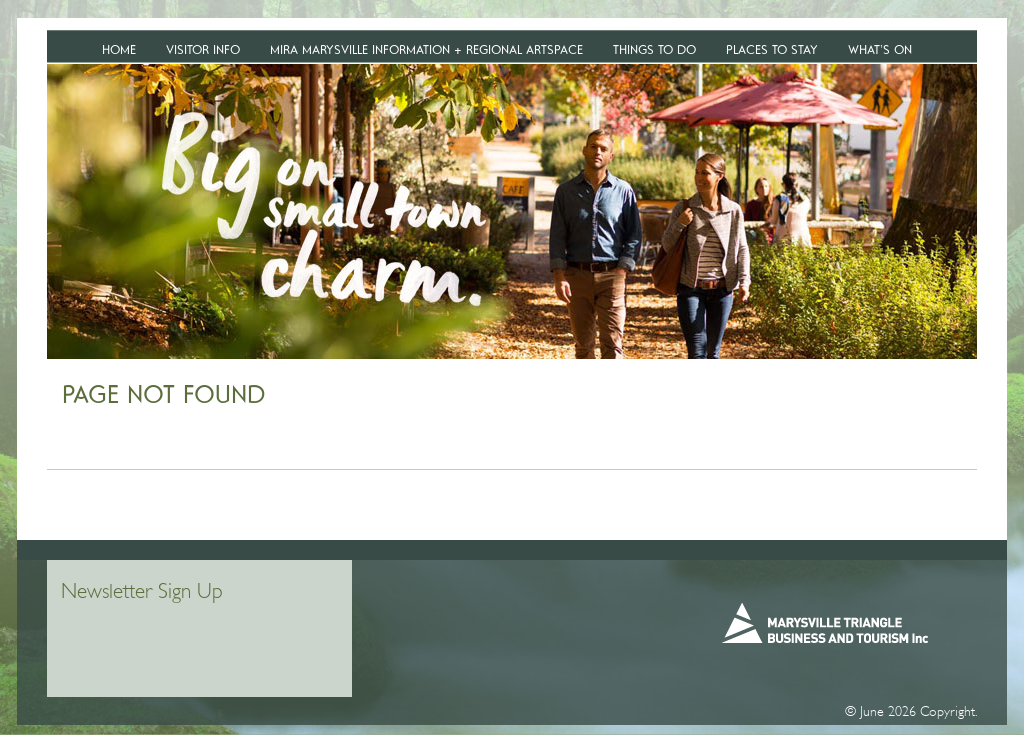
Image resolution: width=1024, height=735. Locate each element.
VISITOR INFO (203, 49)
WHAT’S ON (880, 49)
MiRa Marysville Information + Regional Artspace (426, 49)
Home (119, 49)
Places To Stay (772, 49)
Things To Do (654, 49)
